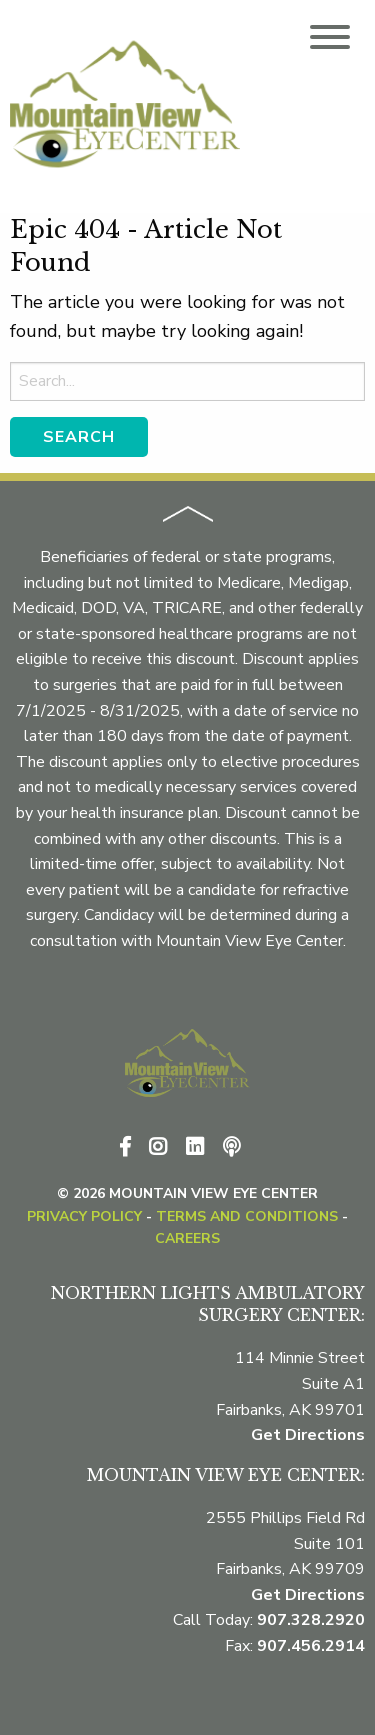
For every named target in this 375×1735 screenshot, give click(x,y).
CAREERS (187, 1238)
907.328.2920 (311, 1620)
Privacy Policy (84, 1216)
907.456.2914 (311, 1646)
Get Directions (308, 1435)
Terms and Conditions (247, 1216)
